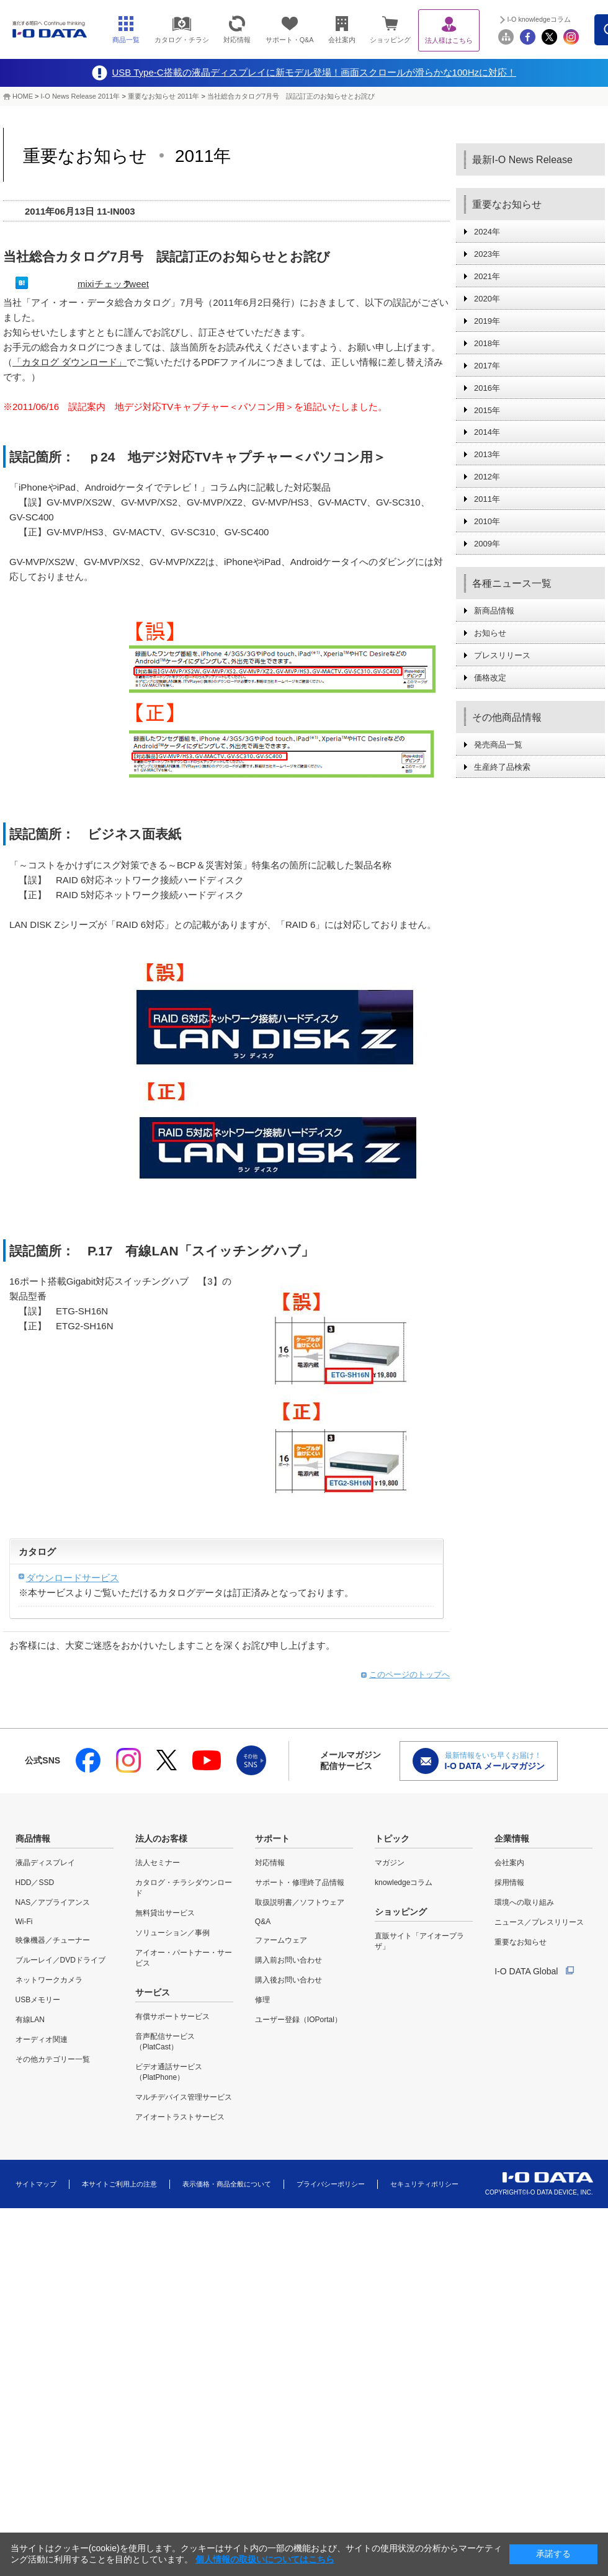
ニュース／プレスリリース (539, 1922)
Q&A (262, 1921)
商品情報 (33, 1838)
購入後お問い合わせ (288, 1980)
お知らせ (490, 633)
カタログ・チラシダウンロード (183, 1887)
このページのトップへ (409, 1674)
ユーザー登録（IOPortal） (298, 2019)
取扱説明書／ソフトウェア (299, 1902)
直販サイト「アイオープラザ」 (419, 1941)
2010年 (487, 521)
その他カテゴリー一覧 (53, 2059)
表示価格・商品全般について (226, 2184)
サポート (272, 1838)
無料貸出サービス (165, 1913)
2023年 (487, 254)
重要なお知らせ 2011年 (165, 96)
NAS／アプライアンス (53, 1902)
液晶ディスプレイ (45, 1862)
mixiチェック (105, 284)
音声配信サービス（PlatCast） (165, 2041)
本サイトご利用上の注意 (119, 2184)
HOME (22, 96)
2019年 (487, 321)
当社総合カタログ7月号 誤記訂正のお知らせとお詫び (291, 96)
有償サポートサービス (172, 2016)
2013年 (487, 454)
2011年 (487, 499)
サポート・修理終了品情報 (299, 1882)
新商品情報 (494, 610)
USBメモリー (38, 1999)
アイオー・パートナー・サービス (183, 1958)
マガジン (390, 1862)
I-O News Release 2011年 (80, 96)
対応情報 (270, 1862)
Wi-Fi (24, 1921)
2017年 (487, 365)
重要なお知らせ (520, 1942)
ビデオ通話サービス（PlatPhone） (168, 2072)
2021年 (487, 276)
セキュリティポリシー (424, 2184)
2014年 (487, 432)
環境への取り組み (524, 1902)
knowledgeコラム (403, 1882)
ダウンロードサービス (72, 1577)
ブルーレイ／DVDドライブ (60, 1960)
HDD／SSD (35, 1882)
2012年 (487, 476)
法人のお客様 (161, 1838)
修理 (262, 1999)
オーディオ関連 (42, 2039)
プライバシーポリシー (331, 2184)
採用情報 (509, 1882)
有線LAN (30, 2019)
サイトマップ (36, 2184)
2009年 (487, 543)
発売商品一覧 (498, 744)
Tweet (136, 284)
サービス (152, 1992)
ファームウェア (281, 1940)
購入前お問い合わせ (288, 1960)
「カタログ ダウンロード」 (69, 362)
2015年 (487, 410)
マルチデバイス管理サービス (183, 2097)
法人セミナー (157, 1862)
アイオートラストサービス (180, 2117)
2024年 (487, 231)
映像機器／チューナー (53, 1940)
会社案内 (509, 1862)
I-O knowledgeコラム (539, 19)
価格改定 (490, 677)
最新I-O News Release (522, 159)
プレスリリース (502, 655)
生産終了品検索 (502, 767)
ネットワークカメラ (49, 1980)
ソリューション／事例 (172, 1932)
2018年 (487, 343)
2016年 (487, 388)
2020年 (487, 298)
